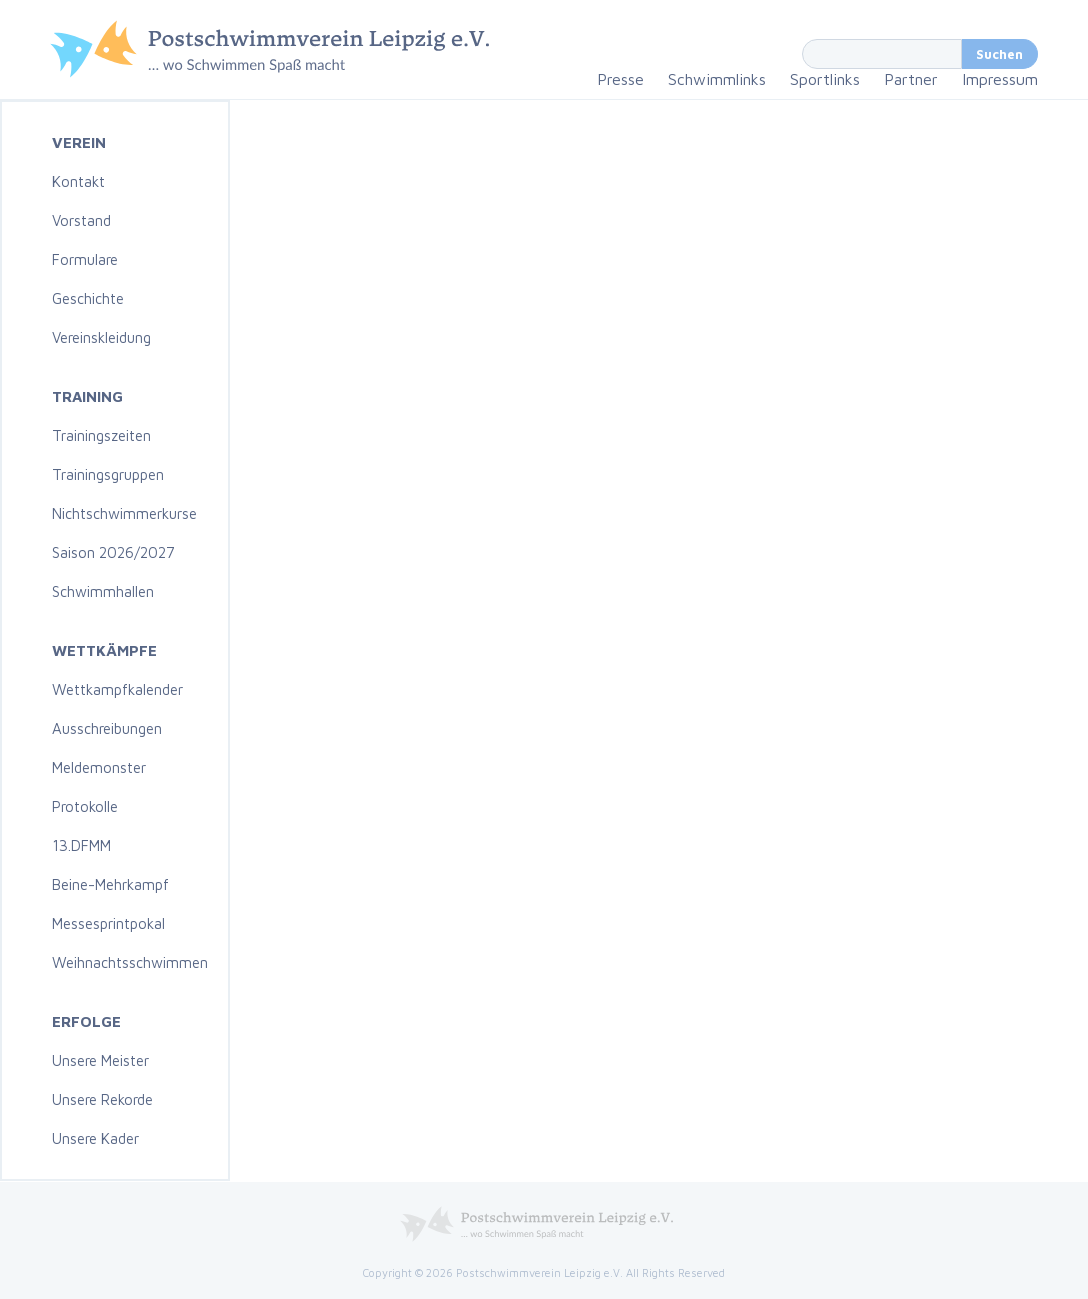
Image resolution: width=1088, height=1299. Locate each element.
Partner (911, 79)
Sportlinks (825, 79)
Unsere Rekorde (102, 1099)
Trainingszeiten (101, 435)
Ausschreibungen (107, 728)
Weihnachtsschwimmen (130, 962)
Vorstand (81, 220)
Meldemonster (99, 767)
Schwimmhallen (103, 591)
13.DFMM (81, 845)
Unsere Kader (95, 1138)
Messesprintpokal (108, 923)
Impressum (1000, 79)
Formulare (85, 259)
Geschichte (88, 298)
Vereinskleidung (101, 337)
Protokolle (85, 806)
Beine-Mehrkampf (110, 884)
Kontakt (78, 181)
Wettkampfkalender (117, 689)
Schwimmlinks (717, 79)
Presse (620, 79)
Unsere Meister (100, 1060)
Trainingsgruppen (108, 474)
